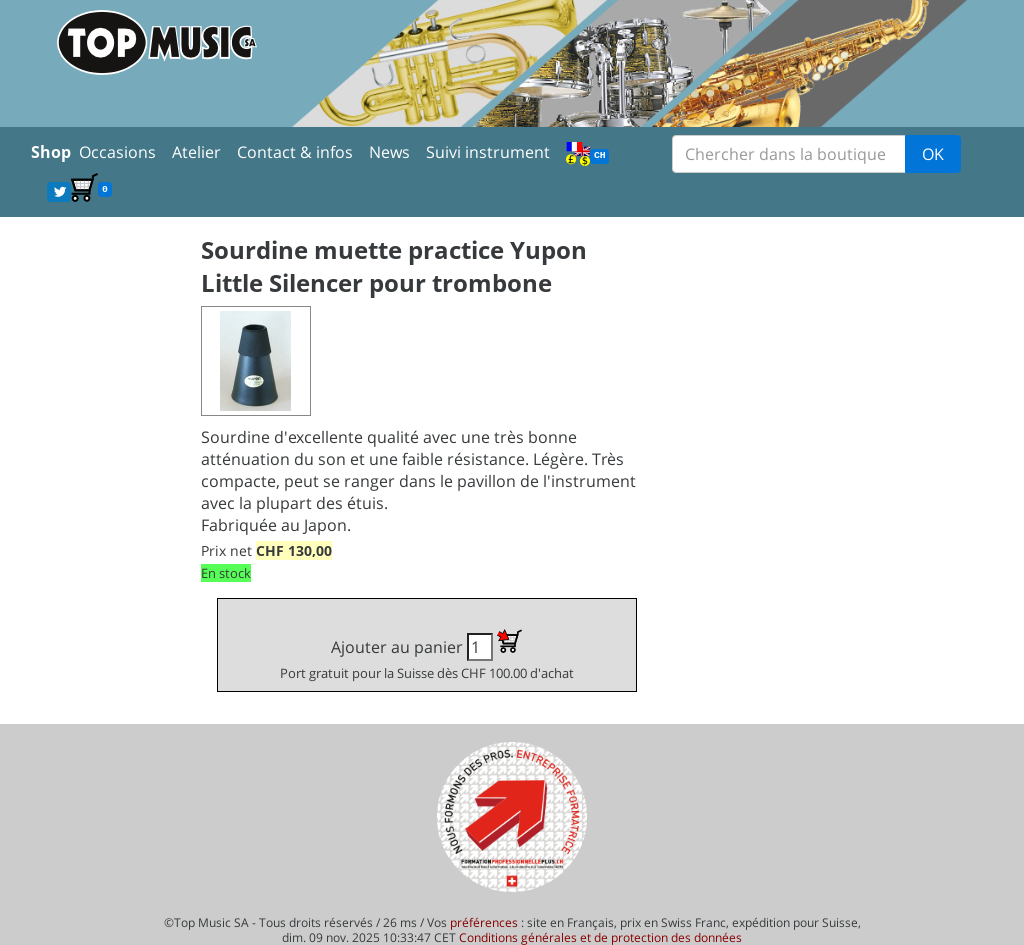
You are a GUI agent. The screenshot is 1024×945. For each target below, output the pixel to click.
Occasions (117, 152)
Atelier (196, 152)
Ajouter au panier (427, 655)
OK (933, 154)
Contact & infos (295, 152)
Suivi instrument (488, 152)
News (389, 152)
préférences (484, 922)
